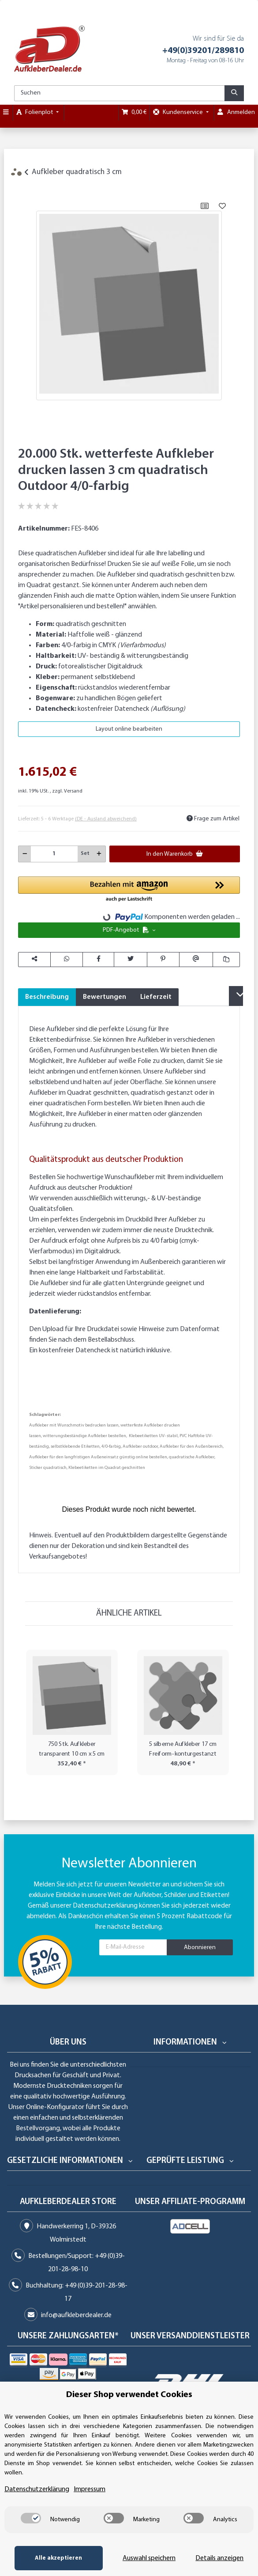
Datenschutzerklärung (105, 1905)
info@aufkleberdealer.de (76, 2315)
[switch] (31, 2518)
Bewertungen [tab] (104, 997)
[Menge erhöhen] (99, 854)
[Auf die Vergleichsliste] (205, 206)
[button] (129, 889)
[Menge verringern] (25, 854)
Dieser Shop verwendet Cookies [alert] (129, 2394)
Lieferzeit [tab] (156, 997)
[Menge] (54, 854)
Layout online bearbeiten (129, 729)
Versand (73, 791)
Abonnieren (200, 1947)
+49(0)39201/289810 (203, 50)
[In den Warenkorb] (24, 187)
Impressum (89, 2489)
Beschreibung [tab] (47, 997)
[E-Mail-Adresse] (133, 1947)
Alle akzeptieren (58, 2558)
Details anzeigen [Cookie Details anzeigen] (219, 2558)
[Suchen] (119, 93)
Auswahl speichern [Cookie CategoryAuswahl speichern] (149, 2558)
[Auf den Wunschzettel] (222, 206)
